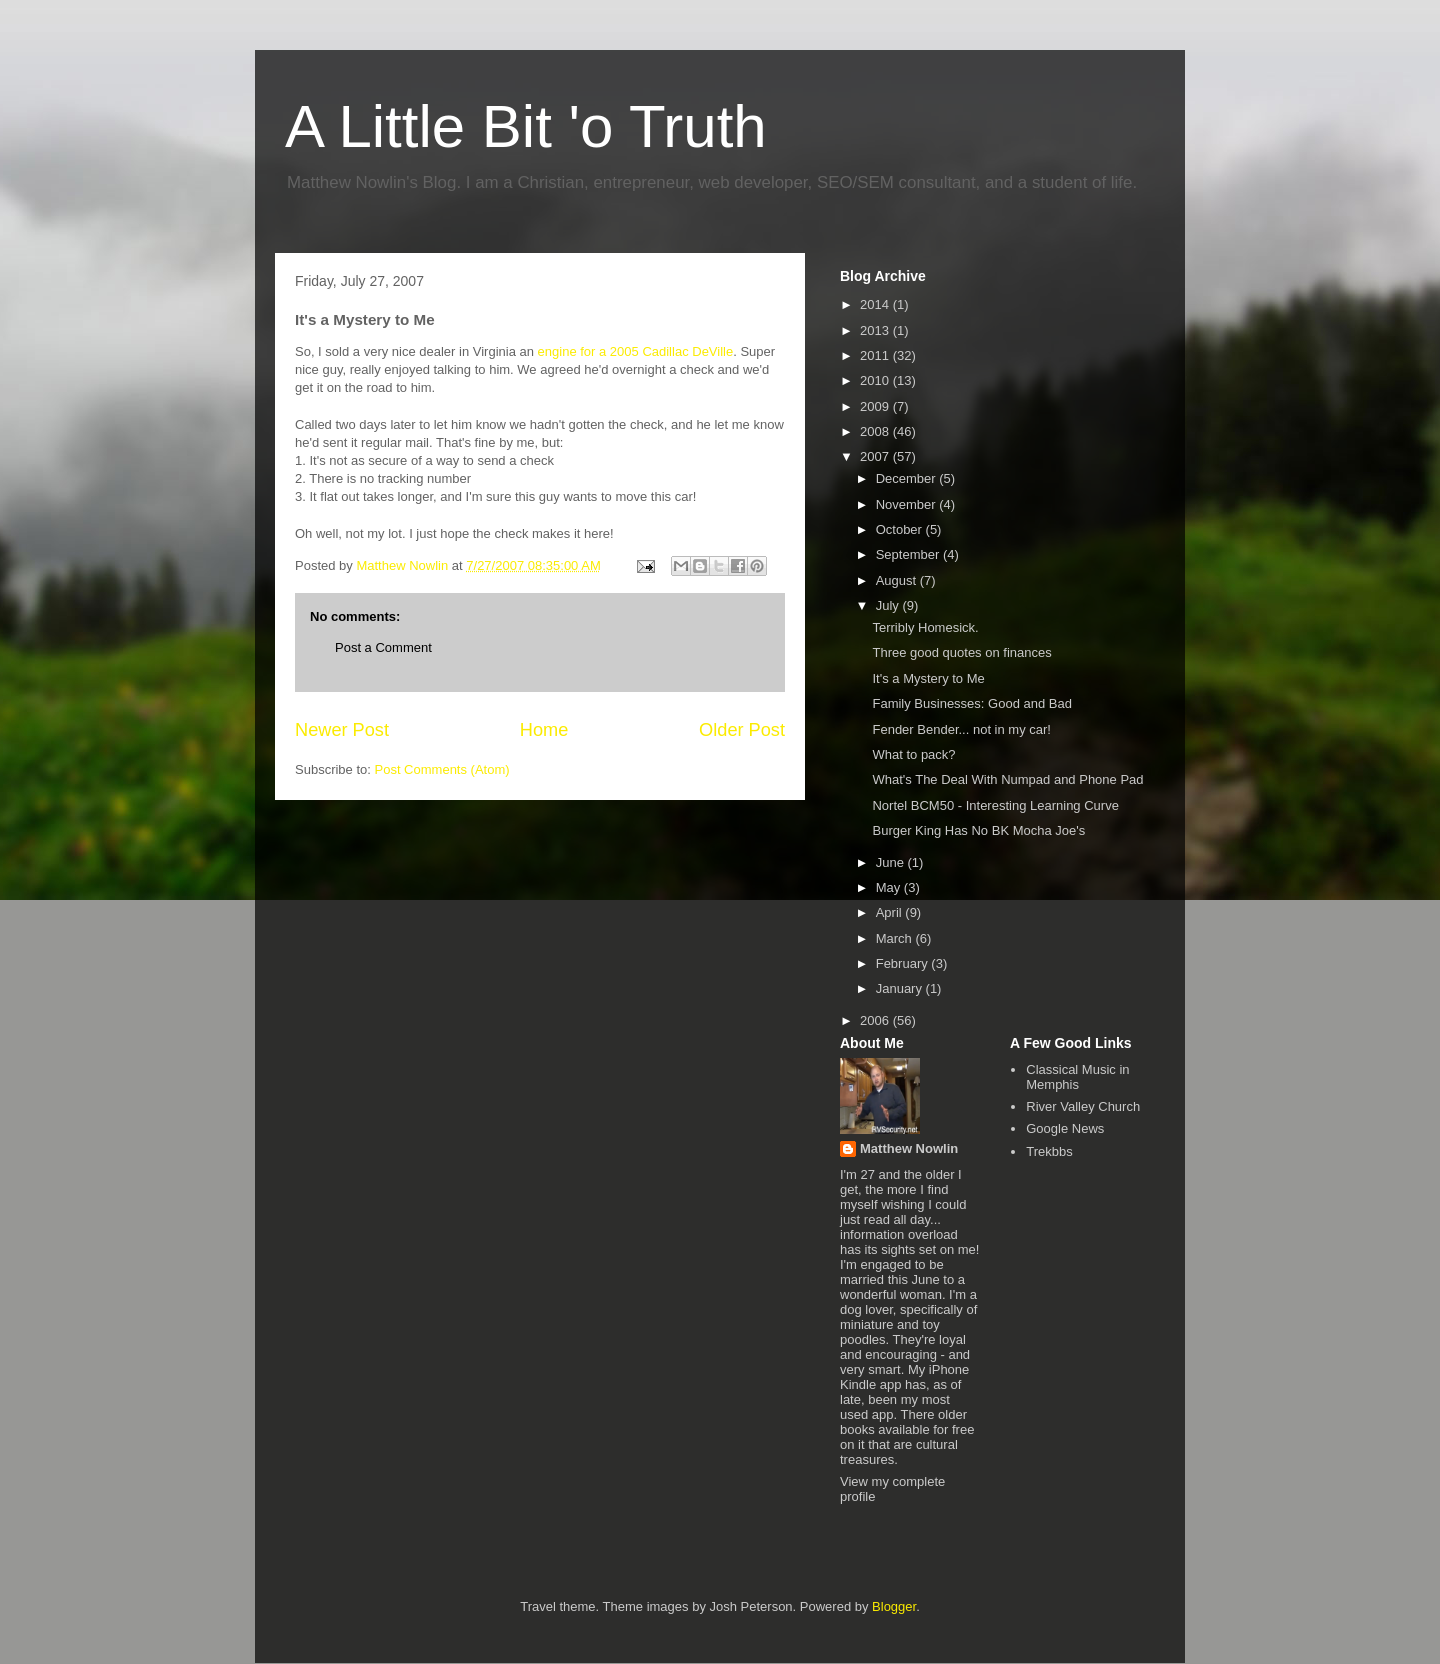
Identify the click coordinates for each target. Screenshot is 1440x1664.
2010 (876, 380)
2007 (876, 456)
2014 (876, 304)
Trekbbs (1049, 1151)
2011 (876, 355)
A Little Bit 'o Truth (526, 126)
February (904, 963)
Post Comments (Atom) (442, 769)
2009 (876, 406)
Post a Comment (383, 647)
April (891, 912)
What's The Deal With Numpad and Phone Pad (1007, 779)
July (889, 605)
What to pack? (913, 754)
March (896, 938)
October (901, 529)
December (908, 478)
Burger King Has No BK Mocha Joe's (978, 830)
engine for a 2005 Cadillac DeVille (636, 351)
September (909, 554)
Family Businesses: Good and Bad (971, 703)
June (892, 862)
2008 (876, 431)
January (901, 988)
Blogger (894, 1606)
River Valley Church (1083, 1106)
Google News (1065, 1128)
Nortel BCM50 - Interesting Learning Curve (995, 805)
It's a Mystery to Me (928, 678)
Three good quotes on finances (961, 652)
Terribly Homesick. (925, 627)
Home (544, 730)
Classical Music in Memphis (1077, 1077)
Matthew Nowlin (909, 1148)
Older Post (742, 730)
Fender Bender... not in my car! (961, 729)
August (898, 580)
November (908, 504)
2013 (876, 330)
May (890, 887)
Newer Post (342, 730)
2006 (876, 1020)
